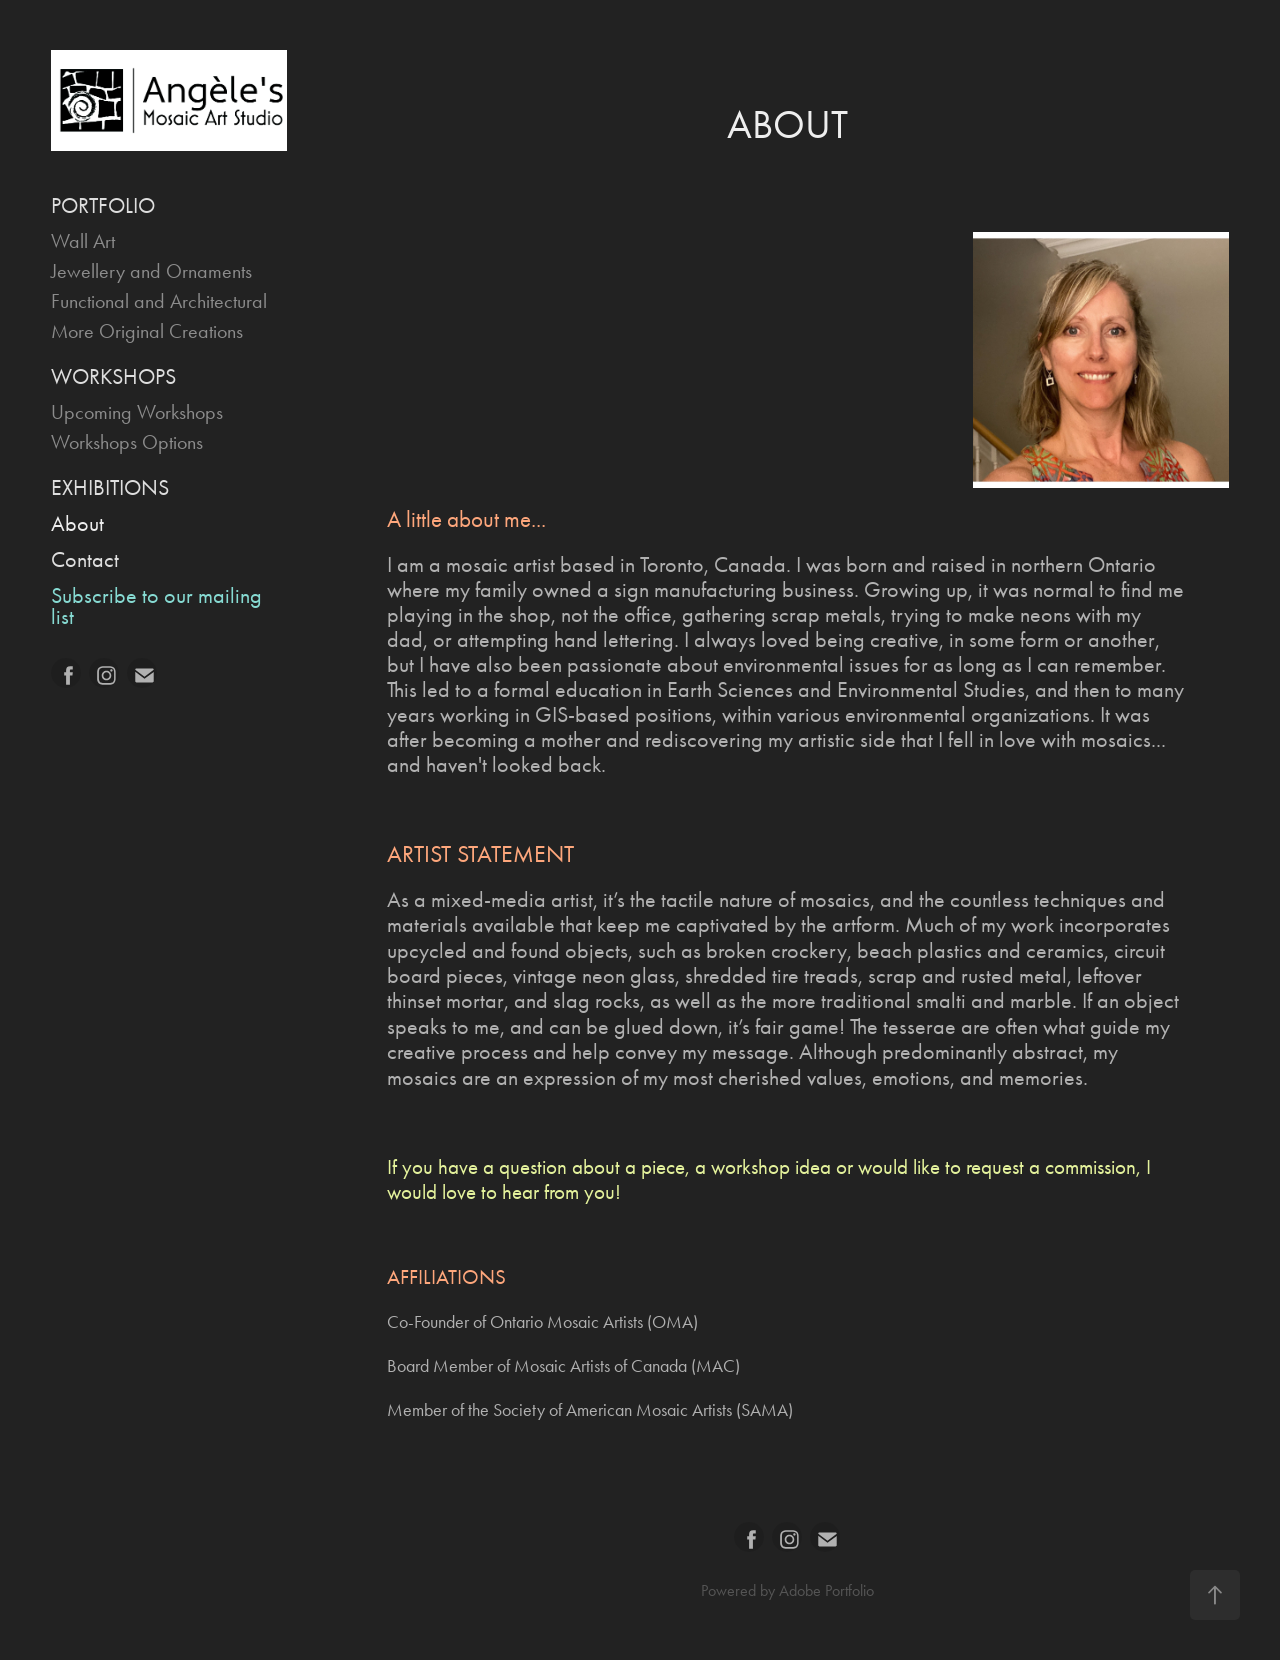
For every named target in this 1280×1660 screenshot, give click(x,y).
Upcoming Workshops (137, 412)
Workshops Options (127, 442)
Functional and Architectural (159, 301)
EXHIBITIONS (110, 488)
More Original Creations (147, 331)
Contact (85, 560)
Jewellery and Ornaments (151, 271)
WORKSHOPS (113, 377)
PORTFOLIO (103, 206)
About (77, 524)
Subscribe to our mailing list (156, 606)
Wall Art (83, 241)
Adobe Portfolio (826, 1590)
